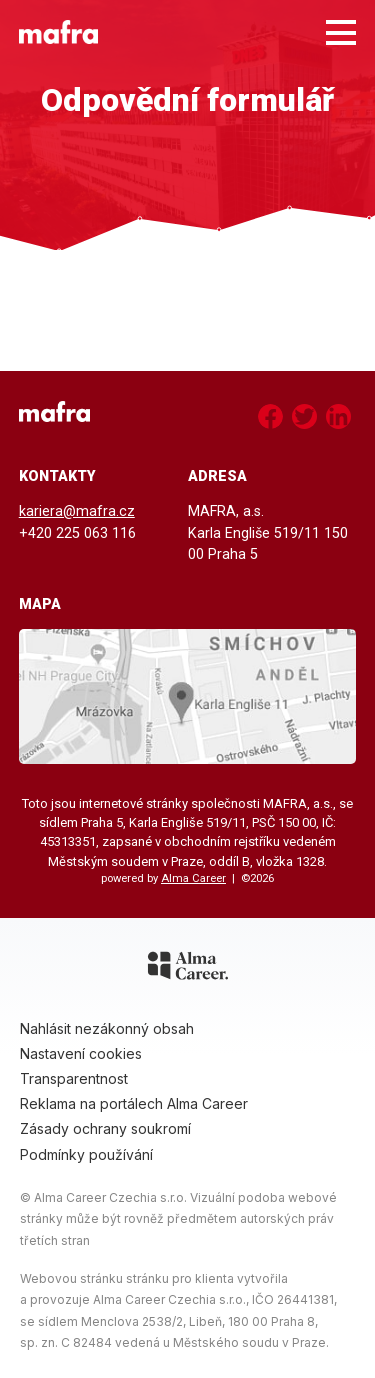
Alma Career (193, 878)
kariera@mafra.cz (77, 511)
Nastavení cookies (81, 1053)
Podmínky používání (86, 1154)
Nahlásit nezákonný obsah (107, 1028)
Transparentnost (74, 1078)
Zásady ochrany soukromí (105, 1128)
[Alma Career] (188, 969)
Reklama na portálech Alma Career (134, 1103)
